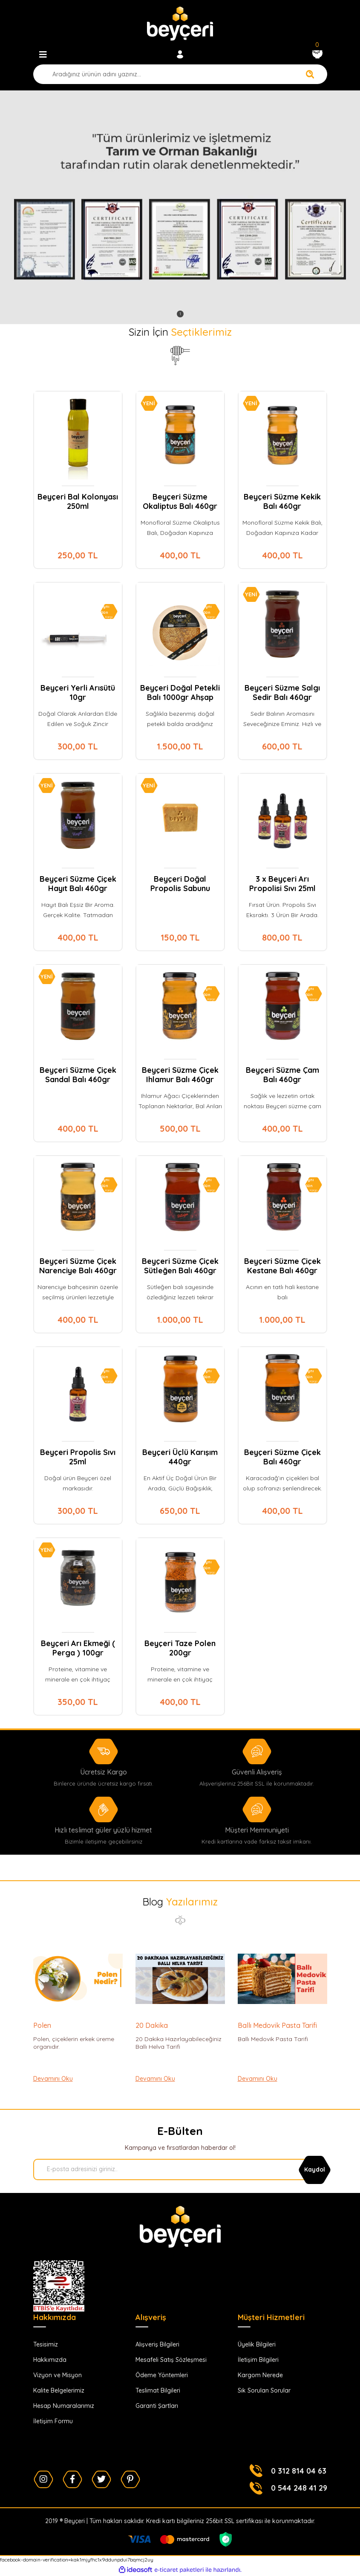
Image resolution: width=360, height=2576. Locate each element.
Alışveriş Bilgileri (157, 2344)
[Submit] (315, 2169)
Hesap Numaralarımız (63, 2406)
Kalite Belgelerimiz (58, 2390)
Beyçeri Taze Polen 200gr (180, 1648)
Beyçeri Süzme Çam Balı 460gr (282, 1075)
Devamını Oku (53, 2078)
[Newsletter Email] (178, 2169)
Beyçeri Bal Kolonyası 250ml (77, 501)
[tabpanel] (180, 207)
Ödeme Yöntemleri (161, 2375)
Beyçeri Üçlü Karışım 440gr (180, 1457)
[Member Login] (180, 54)
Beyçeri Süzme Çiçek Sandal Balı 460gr (78, 1075)
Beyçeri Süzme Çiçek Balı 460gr (282, 1457)
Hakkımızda (49, 2360)
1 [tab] (180, 314)
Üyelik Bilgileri (257, 2344)
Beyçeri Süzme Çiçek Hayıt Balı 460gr (78, 883)
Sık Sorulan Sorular (264, 2390)
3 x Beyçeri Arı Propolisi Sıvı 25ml (282, 883)
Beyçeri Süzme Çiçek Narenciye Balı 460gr (78, 1266)
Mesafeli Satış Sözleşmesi (171, 2360)
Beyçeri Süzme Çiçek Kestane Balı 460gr (282, 1266)
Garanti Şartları (156, 2406)
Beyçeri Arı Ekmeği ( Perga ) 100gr (78, 1648)
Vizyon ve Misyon (57, 2375)
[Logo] (180, 23)
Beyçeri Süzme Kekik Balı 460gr (282, 501)
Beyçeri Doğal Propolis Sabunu (180, 883)
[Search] (180, 74)
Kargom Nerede (260, 2375)
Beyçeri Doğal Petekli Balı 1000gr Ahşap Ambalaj (180, 692)
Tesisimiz (45, 2344)
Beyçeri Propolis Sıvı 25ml (77, 1457)
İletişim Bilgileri (258, 2360)
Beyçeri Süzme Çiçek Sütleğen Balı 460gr (180, 1266)
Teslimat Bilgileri (157, 2390)
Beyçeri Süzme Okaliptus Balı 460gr (180, 501)
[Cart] (317, 54)
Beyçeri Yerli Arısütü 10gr (77, 692)
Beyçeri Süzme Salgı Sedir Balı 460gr (282, 692)
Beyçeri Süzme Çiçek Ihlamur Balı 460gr (180, 1075)
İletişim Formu (53, 2421)
